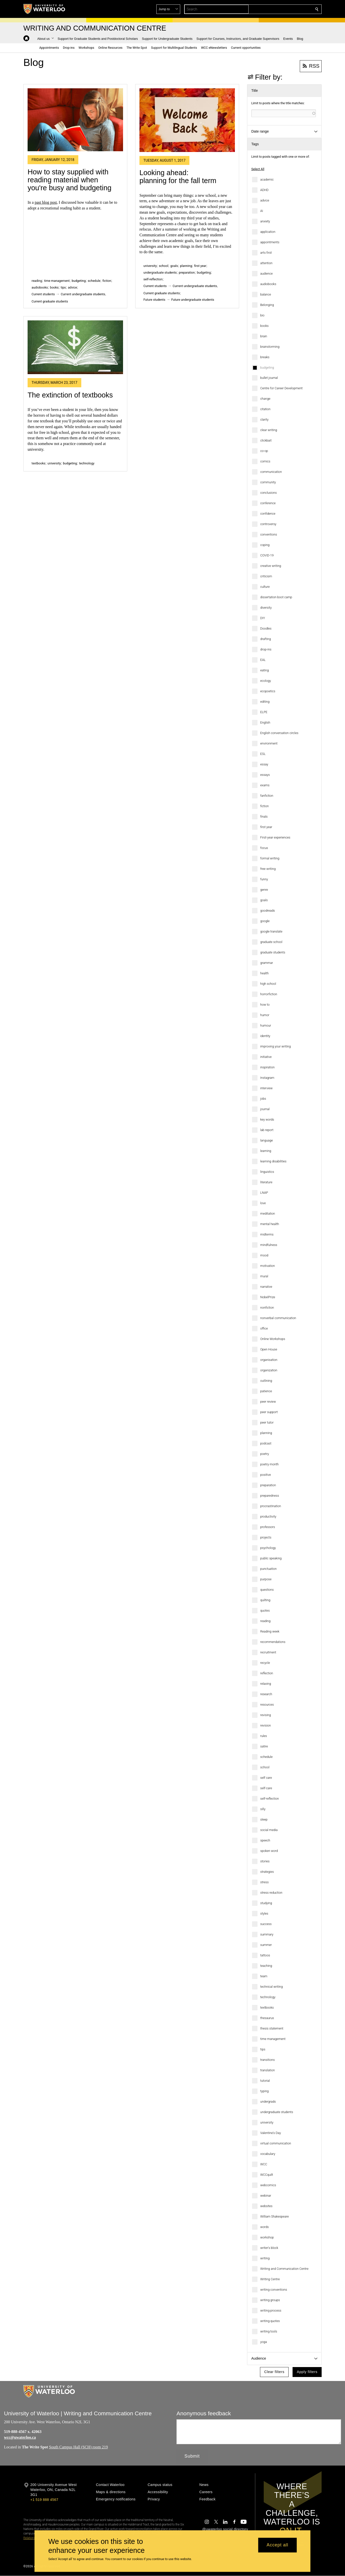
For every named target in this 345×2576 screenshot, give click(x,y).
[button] (281, 9)
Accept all (277, 2545)
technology (267, 1997)
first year (266, 827)
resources (267, 1704)
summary (266, 1934)
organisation (268, 1360)
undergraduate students (276, 2112)
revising (265, 1715)
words (264, 2227)
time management (273, 2039)
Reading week (269, 1631)
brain (263, 336)
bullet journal (269, 378)
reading (265, 1621)
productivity (268, 1516)
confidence (267, 513)
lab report (266, 1130)
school (264, 1767)
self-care (266, 1788)
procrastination (270, 1506)
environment (268, 743)
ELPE (263, 712)
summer (266, 1945)
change (265, 398)
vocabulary (267, 2154)
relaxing (265, 1683)
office (264, 1328)
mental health (269, 1224)
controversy (268, 524)
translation (267, 2070)
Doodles (265, 628)
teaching (266, 1966)
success (266, 1924)
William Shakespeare (274, 2216)
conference (268, 503)
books (264, 326)
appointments (269, 242)
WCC (263, 2164)
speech (265, 1840)
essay (264, 764)
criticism (266, 576)
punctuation (268, 1569)
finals (264, 816)
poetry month (269, 1464)
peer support (269, 1412)
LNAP (264, 1192)
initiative (266, 1057)
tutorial (265, 2080)
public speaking (271, 1558)
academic (267, 179)
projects (265, 1537)
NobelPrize (267, 1297)
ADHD (264, 190)
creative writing (270, 566)
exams (264, 785)
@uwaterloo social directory (225, 2529)
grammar (266, 963)
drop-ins (265, 649)
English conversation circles (279, 733)
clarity (264, 419)
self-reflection (269, 1798)
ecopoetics (267, 691)
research (266, 1694)
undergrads (268, 2101)
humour (265, 1025)
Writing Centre (270, 2279)
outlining (266, 1381)
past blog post (46, 202)
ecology (265, 681)
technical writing (271, 1986)
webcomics (268, 2185)
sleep (263, 1819)
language (266, 1140)
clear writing (268, 430)
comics (265, 461)
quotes (265, 1610)
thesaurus (267, 2018)
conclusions (268, 493)
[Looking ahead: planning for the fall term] (187, 120)
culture (265, 587)
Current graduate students (50, 301)
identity (265, 1036)
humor (264, 1015)
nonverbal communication (278, 1318)
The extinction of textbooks (70, 395)
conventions (268, 534)
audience (266, 273)
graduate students (272, 952)
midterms (266, 1234)
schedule (266, 1757)
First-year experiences (275, 837)
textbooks (267, 2007)
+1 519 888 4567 (44, 2500)
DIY (262, 618)
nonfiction (267, 1307)
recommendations (272, 1642)
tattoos (265, 1955)
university (266, 2122)
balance (265, 294)
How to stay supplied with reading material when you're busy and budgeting (69, 180)
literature (266, 1182)
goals (264, 900)
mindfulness (268, 1245)
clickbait (266, 440)
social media (269, 1830)
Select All (257, 169)
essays (265, 775)
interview (266, 1088)
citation (265, 409)
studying (266, 1903)
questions (267, 1589)
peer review (268, 1401)
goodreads (267, 910)
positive (265, 1475)
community (268, 482)
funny (264, 879)
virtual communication (275, 2143)
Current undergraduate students (83, 294)
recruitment (268, 1652)
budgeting (267, 367)
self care (266, 1778)
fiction (264, 806)
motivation (267, 1266)
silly (262, 1809)
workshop (267, 2237)
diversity (266, 607)
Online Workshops (272, 1339)
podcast (265, 1443)
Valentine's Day (270, 2133)
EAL (263, 660)
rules (263, 1736)
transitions (267, 2060)
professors (267, 1527)
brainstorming (269, 346)
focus (264, 848)
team (263, 1976)
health (264, 973)
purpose (265, 1579)
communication (271, 472)
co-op (264, 451)
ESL (262, 754)
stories (264, 1861)
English (265, 722)
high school (268, 984)
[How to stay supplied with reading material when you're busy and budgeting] (75, 119)
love (263, 1203)
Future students (154, 299)
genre (264, 890)
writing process (270, 2310)
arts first (266, 252)
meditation (267, 1213)
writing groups (270, 2300)
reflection (266, 1673)
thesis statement (271, 2028)
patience (266, 1391)
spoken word (269, 1851)
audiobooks (268, 284)
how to (265, 1004)
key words (267, 1119)
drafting (265, 639)
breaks (264, 357)
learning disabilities (273, 1161)
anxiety (265, 221)
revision (265, 1725)
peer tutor (267, 1422)
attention (266, 263)
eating (264, 670)
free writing (268, 869)
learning (265, 1151)
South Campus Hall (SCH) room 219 (78, 2447)
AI (261, 211)
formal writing (269, 858)
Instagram (267, 1078)
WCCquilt (266, 2175)
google (265, 921)
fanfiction (266, 795)
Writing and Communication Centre (284, 2269)
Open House (268, 1349)
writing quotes (270, 2321)
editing (264, 701)
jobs (263, 1098)
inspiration (267, 1067)
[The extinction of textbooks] (75, 347)
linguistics (267, 1172)
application (267, 232)
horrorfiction (268, 994)
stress (264, 1882)
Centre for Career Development (281, 388)
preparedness (269, 1495)
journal (265, 1109)
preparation (268, 1485)
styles (264, 1913)
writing (264, 2258)
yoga (263, 2342)
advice (264, 200)
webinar (265, 2195)
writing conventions (273, 2289)
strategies (267, 1872)
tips (262, 2049)
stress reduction (271, 1892)
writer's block (269, 2248)
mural (264, 1276)
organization (268, 1370)
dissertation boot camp (276, 597)
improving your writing (275, 1046)
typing (264, 2091)
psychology (268, 1548)
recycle (265, 1663)
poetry (264, 1454)
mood (264, 1255)
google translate (271, 931)
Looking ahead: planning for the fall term (177, 177)
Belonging (267, 305)
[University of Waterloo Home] (44, 9)
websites (266, 2206)
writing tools (268, 2331)
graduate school (271, 942)
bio (262, 315)
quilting (265, 1600)
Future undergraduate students (192, 299)
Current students (43, 294)
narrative (266, 1286)
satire (264, 1746)
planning (266, 1433)
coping (264, 545)
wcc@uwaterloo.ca (20, 2437)
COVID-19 (267, 555)
